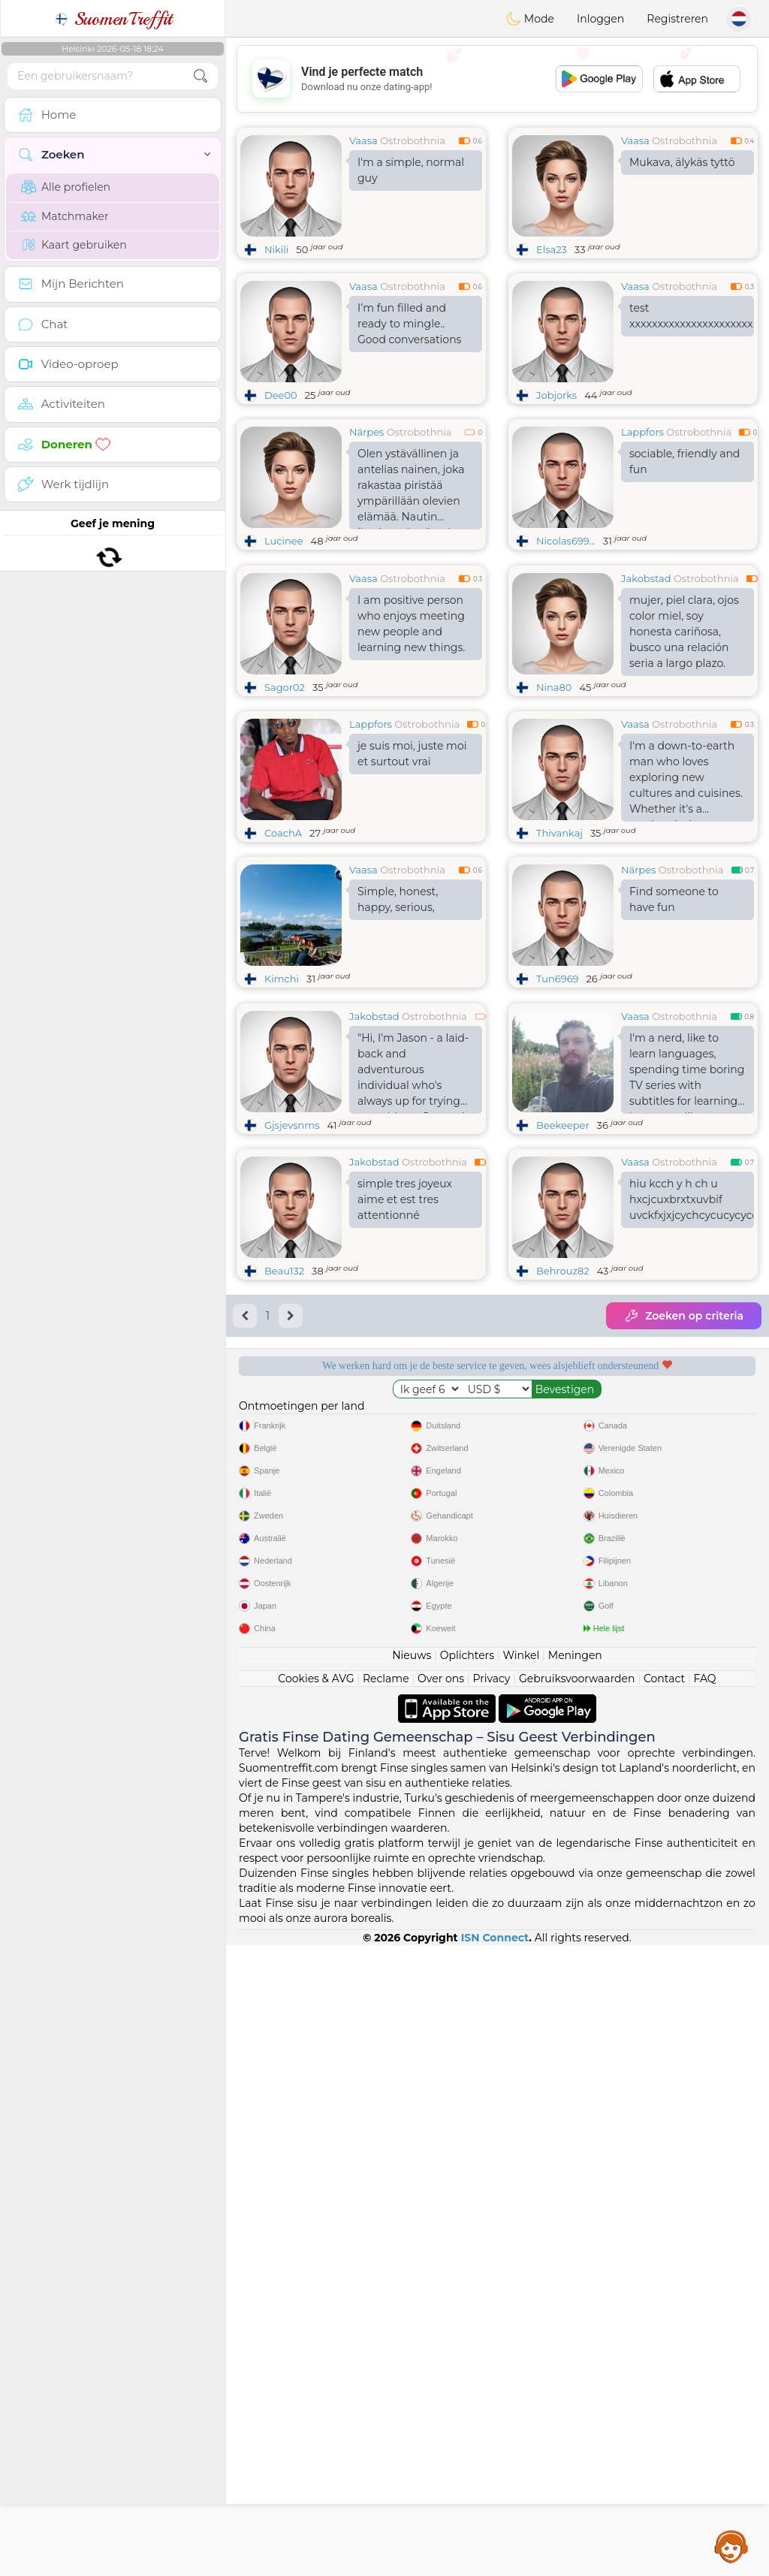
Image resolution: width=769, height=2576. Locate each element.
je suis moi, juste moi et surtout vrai (412, 869)
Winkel (520, 2286)
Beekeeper (563, 1356)
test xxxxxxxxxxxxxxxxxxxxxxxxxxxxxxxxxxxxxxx (691, 315)
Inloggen (600, 19)
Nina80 (553, 803)
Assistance (731, 2546)
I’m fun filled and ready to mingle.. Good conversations (409, 323)
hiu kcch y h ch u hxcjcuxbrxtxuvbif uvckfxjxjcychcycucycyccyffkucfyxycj (691, 1430)
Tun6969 (557, 1094)
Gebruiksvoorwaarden (577, 2309)
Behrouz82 (563, 1502)
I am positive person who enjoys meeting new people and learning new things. (411, 739)
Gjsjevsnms (291, 1356)
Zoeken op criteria (683, 1547)
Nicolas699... (566, 541)
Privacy (491, 2309)
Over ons (441, 2309)
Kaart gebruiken (74, 244)
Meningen (575, 2286)
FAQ (705, 2309)
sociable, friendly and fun (684, 461)
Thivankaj (559, 949)
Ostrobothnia (412, 140)
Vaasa (363, 140)
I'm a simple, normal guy (410, 170)
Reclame (386, 2309)
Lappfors (642, 432)
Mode (530, 18)
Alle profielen (65, 187)
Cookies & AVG (316, 2309)
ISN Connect (495, 2568)
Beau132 (284, 1502)
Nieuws (411, 2286)
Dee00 (280, 395)
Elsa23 (551, 249)
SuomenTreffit (113, 19)
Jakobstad (646, 694)
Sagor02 (284, 803)
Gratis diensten (359, 1648)
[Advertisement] (497, 79)
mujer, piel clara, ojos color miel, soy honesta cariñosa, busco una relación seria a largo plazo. (684, 747)
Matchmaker (65, 216)
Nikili (276, 249)
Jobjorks (556, 395)
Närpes (366, 432)
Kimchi (281, 1094)
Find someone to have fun (674, 1015)
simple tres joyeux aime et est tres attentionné (404, 1430)
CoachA (283, 949)
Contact (664, 2309)
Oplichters (467, 2286)
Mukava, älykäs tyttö (681, 162)
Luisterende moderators (634, 1648)
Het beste (635, 1735)
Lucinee (283, 541)
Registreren (677, 19)
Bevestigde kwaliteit (359, 1735)
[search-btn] (200, 76)
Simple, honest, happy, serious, (397, 1015)
